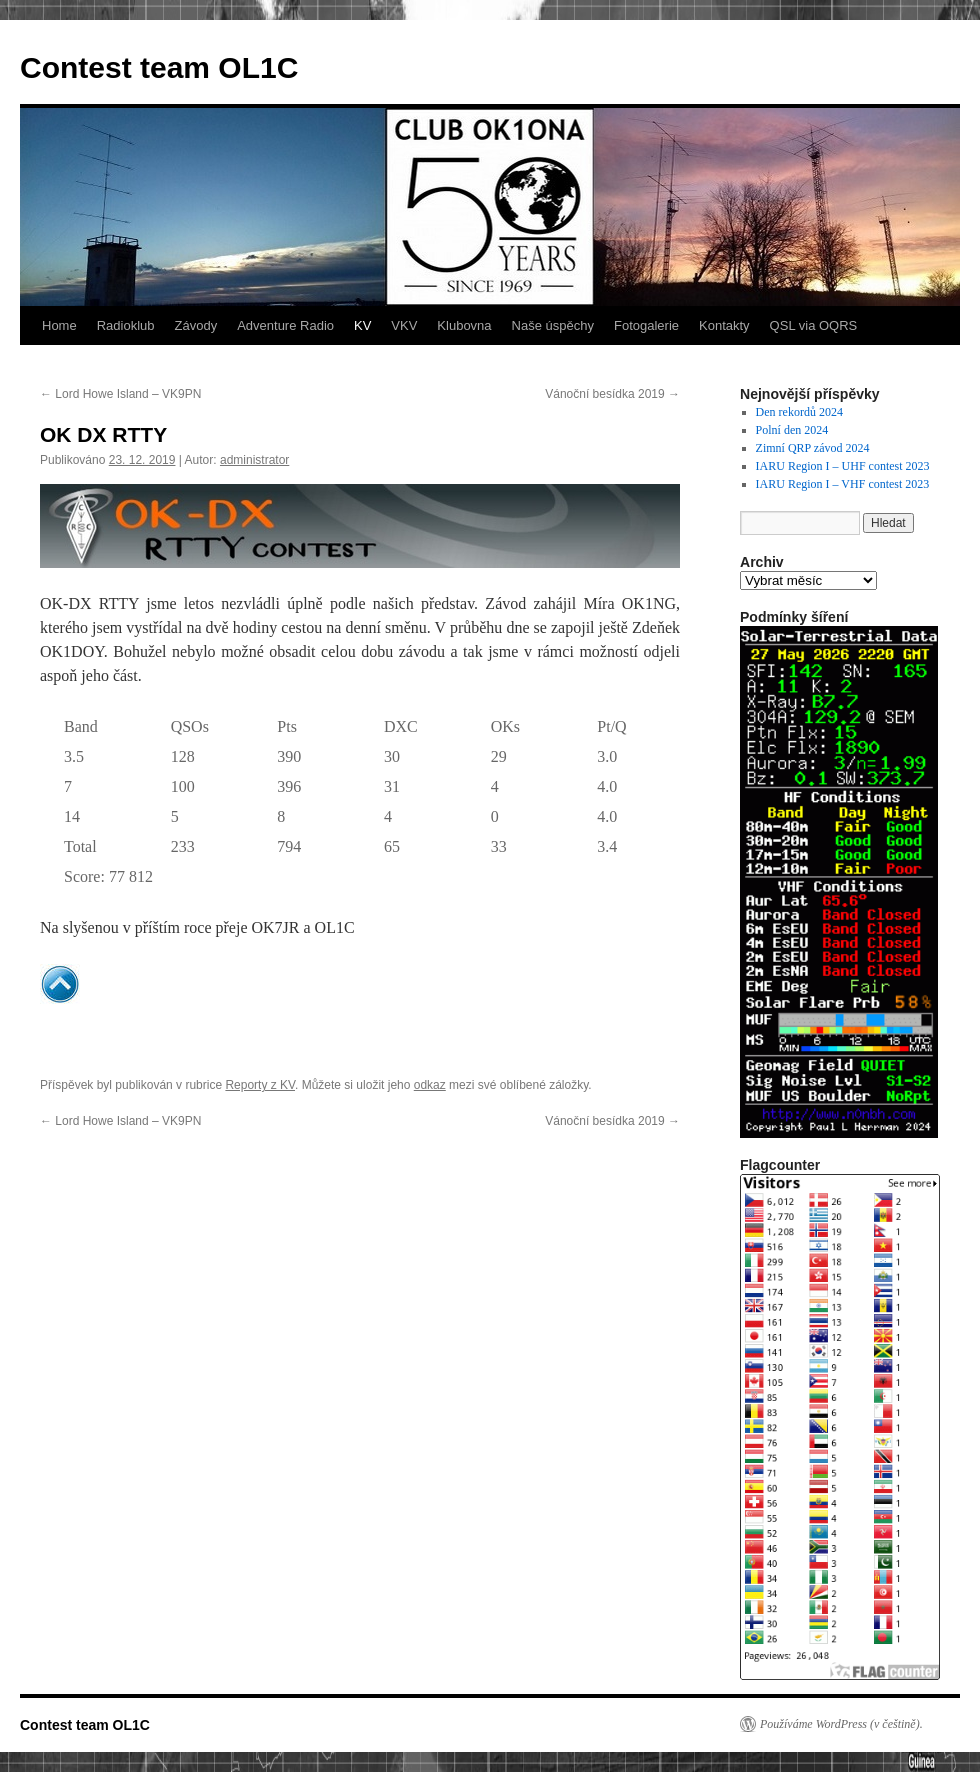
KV (362, 325)
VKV (404, 325)
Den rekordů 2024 (799, 412)
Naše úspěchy (553, 325)
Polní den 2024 (792, 430)
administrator (254, 460)
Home (59, 325)
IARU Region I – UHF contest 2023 (843, 466)
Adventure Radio (285, 325)
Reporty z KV (260, 1085)
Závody (196, 325)
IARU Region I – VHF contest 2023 (843, 484)
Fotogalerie (646, 325)
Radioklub (126, 325)
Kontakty (724, 325)
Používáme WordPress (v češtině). (841, 1724)
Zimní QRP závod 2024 (813, 448)
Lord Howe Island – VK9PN (120, 394)
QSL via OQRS (814, 325)
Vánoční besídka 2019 (612, 394)
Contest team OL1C (159, 67)
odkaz (430, 1085)
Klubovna (464, 325)
